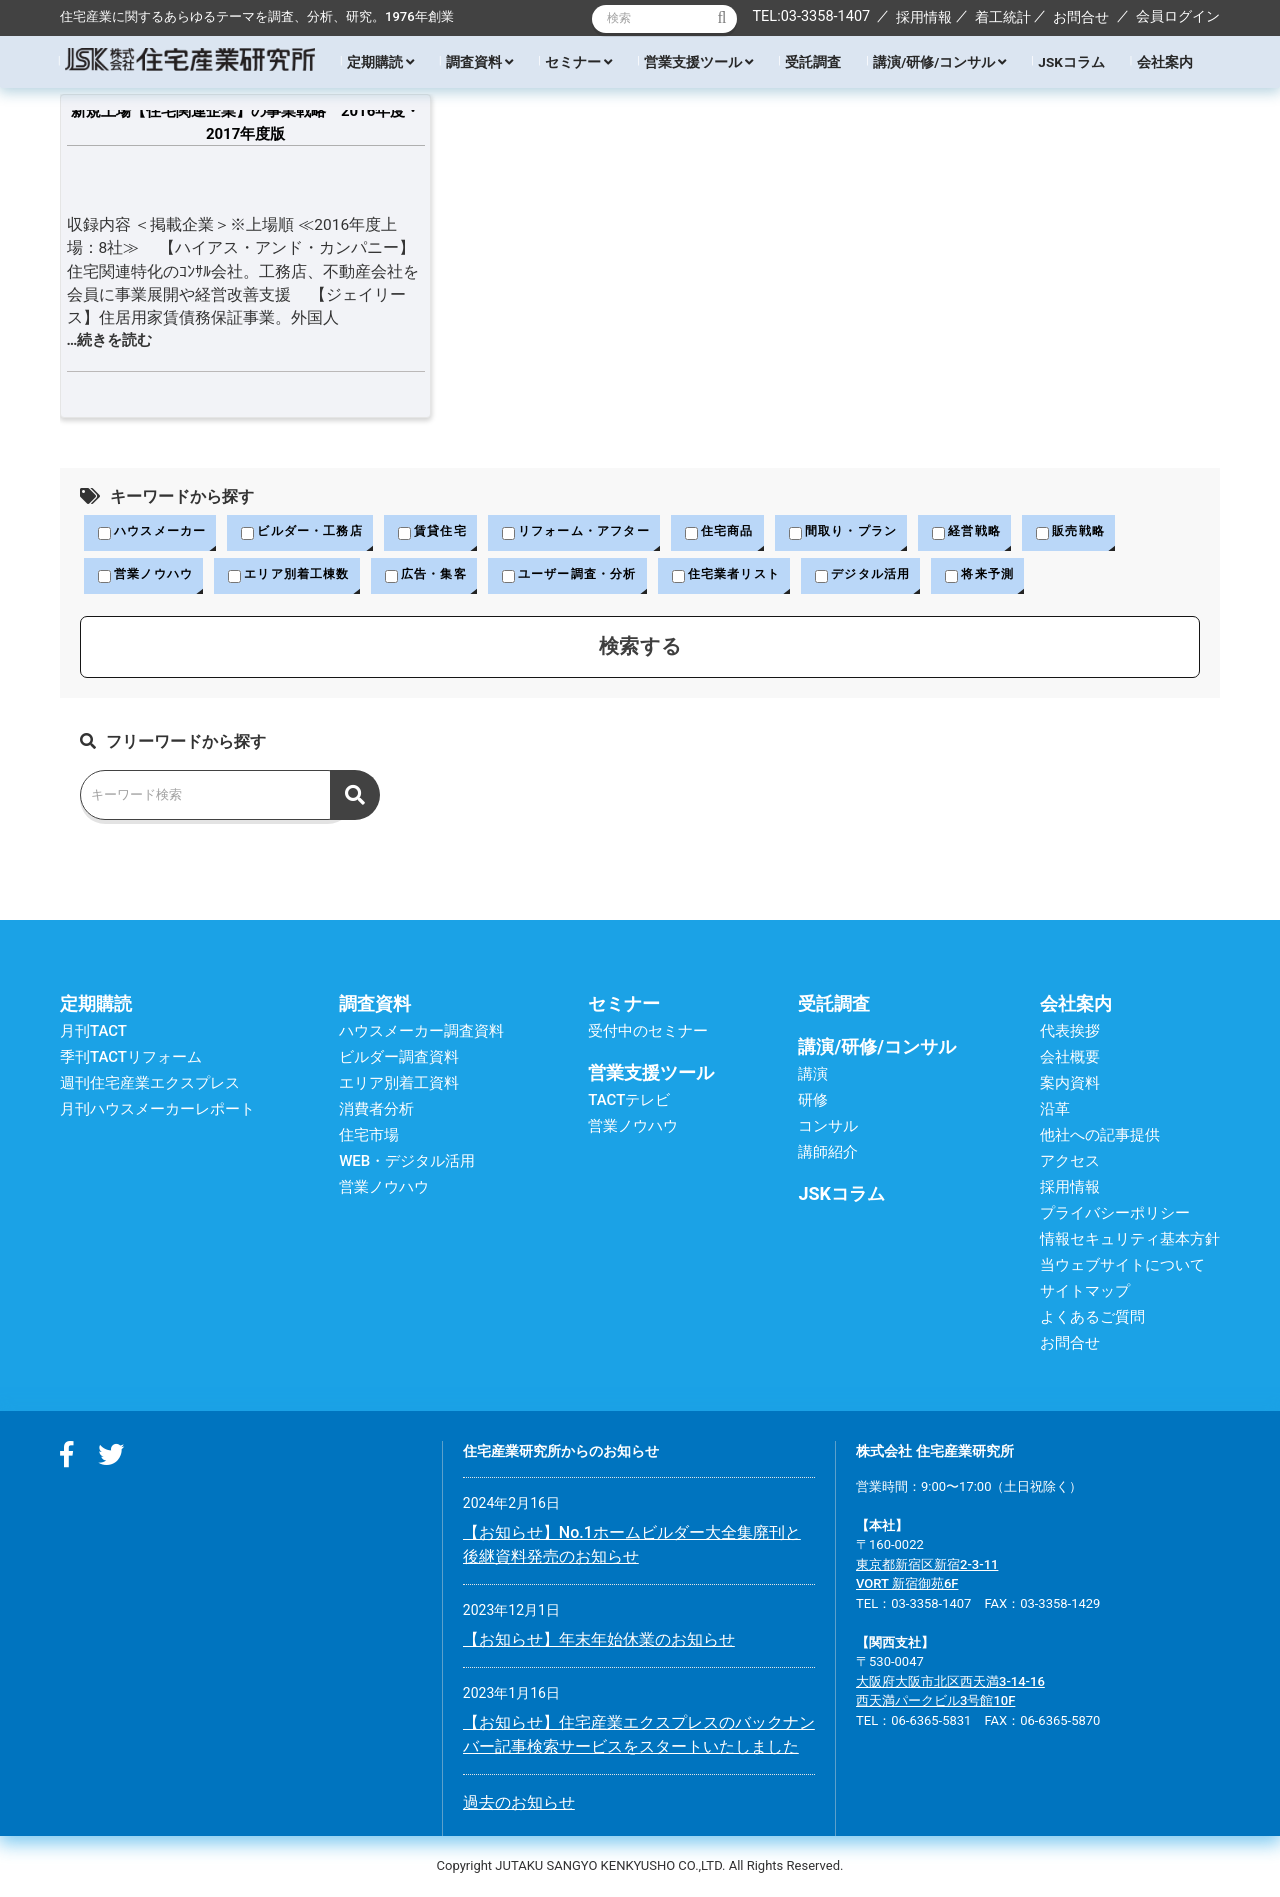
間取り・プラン (884, 533)
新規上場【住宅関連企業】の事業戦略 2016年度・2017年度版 (245, 122)
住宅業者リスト (761, 577)
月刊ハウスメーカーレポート (157, 1111)
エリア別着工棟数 (300, 577)
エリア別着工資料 (399, 1085)
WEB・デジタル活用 (407, 1163)
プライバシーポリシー (1115, 1215)
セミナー (578, 62)
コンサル (828, 1128)
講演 (813, 1076)
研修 (813, 1102)
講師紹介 (828, 1154)
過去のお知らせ (519, 1804)
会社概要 (1070, 1059)
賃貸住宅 (451, 533)
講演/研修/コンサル (939, 62)
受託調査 (813, 62)
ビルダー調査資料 (399, 1059)
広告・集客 (445, 577)
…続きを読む (110, 340)
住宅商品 (754, 533)
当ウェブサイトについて (1122, 1267)
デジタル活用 (906, 577)
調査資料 (479, 62)
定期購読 (380, 62)
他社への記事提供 (1100, 1137)
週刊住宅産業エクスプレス (150, 1085)
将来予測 (1028, 577)
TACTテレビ (629, 1102)
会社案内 (1165, 62)
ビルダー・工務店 (314, 533)
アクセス (1070, 1163)
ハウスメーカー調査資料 (421, 1033)
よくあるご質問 (1092, 1319)
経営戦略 (1013, 533)
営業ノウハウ (149, 577)
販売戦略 (1122, 533)
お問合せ (1081, 17)
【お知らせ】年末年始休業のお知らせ (599, 1641)
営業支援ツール (698, 62)
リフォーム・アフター (602, 533)
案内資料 (1070, 1085)
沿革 (1055, 1111)
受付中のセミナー (648, 1033)
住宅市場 (369, 1137)
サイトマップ (1085, 1293)
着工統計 (1003, 17)
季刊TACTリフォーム (131, 1059)
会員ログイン (1178, 16)
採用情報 (924, 17)
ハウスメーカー (156, 533)
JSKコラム (1071, 62)
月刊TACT (93, 1033)
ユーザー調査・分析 (595, 577)
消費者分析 (376, 1111)
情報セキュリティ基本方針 (1130, 1241)
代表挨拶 (1070, 1033)
